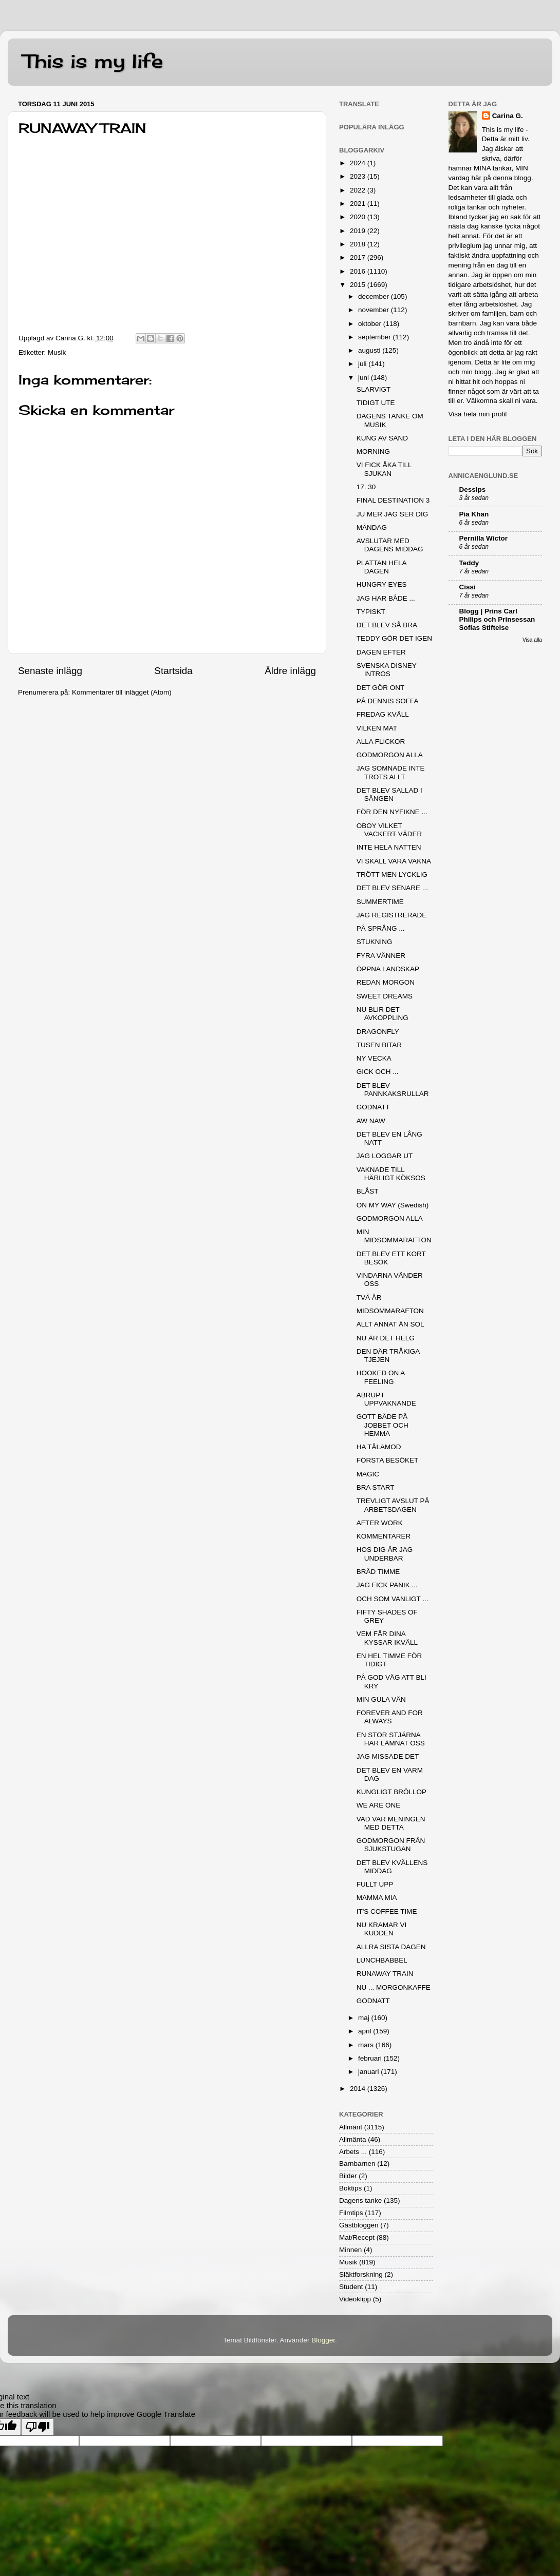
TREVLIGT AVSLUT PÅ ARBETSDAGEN (393, 1505)
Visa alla (532, 640)
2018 (358, 244)
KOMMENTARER (384, 1536)
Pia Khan (474, 514)
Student (351, 2287)
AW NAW (371, 1121)
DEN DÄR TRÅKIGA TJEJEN (388, 1355)
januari (369, 2071)
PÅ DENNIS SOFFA (388, 701)
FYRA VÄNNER (381, 955)
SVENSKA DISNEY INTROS (387, 670)
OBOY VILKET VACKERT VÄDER (389, 830)
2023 (358, 176)
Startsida (173, 670)
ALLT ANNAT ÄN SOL (390, 1324)
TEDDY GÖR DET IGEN (394, 638)
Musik (57, 352)
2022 (358, 190)
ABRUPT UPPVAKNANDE (386, 1399)
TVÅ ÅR (369, 1297)
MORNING (373, 451)
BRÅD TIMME (378, 1571)
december (374, 296)
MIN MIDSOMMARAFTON (394, 1236)
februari (371, 2058)
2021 (358, 203)
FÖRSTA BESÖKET (388, 1460)
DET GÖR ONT (381, 687)
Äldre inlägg (290, 670)
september (375, 337)
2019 (358, 231)
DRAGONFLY (378, 1031)
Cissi (467, 587)
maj (364, 2018)
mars (367, 2045)
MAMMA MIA (377, 1897)
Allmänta (352, 2139)
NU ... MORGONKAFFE (394, 1987)
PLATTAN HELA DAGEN (381, 567)
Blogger (323, 2340)
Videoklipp (355, 2299)
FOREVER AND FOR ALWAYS (390, 1717)
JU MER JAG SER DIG (392, 514)
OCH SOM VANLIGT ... (392, 1599)
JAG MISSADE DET (388, 1756)
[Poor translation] (37, 2426)
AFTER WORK (380, 1523)
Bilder (348, 2176)
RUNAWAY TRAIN (385, 1973)
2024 (358, 163)
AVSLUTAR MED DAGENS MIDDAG (390, 545)
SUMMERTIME (380, 902)
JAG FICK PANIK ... (387, 1585)
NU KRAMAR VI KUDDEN (382, 1929)
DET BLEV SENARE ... (392, 888)
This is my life (93, 61)
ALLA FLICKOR (381, 741)
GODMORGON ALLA (390, 755)
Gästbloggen (359, 2225)
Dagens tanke (360, 2200)
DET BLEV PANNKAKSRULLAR (393, 1090)
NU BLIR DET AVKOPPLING (382, 1014)
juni (364, 377)
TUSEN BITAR (379, 1045)
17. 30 (366, 487)
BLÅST (368, 1191)
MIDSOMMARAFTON (390, 1311)
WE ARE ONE (379, 1805)
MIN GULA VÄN (381, 1699)
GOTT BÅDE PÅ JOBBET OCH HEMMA (382, 1425)
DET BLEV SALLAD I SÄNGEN (389, 794)
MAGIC (368, 1474)
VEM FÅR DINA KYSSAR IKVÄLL (387, 1638)
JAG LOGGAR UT (385, 1156)
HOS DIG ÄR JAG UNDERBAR (385, 1554)
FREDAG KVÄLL (383, 714)
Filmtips (351, 2213)
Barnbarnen (357, 2163)
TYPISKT (371, 612)
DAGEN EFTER (381, 652)
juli (363, 364)
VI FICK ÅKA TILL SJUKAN (384, 469)
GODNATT (373, 1107)
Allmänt (350, 2127)
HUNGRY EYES (382, 584)
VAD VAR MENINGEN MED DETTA (391, 1823)
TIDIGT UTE (376, 403)
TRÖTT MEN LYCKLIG (392, 874)
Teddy (469, 563)
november (374, 310)
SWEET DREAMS (385, 996)
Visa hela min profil (478, 414)
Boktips (350, 2188)
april (365, 2031)
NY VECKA (374, 1058)
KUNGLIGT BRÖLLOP (391, 1792)
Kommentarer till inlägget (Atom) (122, 692)
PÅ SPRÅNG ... (381, 928)
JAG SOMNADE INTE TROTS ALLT (391, 772)
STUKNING (375, 942)
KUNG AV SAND (382, 438)
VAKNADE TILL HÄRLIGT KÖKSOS (391, 1174)
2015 (358, 285)
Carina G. (507, 116)
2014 (358, 2088)
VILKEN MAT (377, 728)
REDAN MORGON (386, 982)
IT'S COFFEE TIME (387, 1911)
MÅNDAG (372, 527)
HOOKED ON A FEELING (381, 1377)
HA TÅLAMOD (379, 1447)
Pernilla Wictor (483, 538)
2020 (358, 217)
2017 (358, 257)
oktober (370, 324)
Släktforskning (361, 2274)
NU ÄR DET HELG (386, 1338)
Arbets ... (353, 2152)
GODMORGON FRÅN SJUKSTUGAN (391, 1845)
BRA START (376, 1487)
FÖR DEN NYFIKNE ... (392, 812)
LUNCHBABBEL (382, 1960)
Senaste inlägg (50, 670)
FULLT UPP (375, 1884)
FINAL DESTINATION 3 (393, 500)
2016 (358, 271)
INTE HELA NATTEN (389, 847)
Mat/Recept (357, 2237)
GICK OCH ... (378, 1071)
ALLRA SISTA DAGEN (391, 1947)
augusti (370, 350)
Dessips (472, 489)
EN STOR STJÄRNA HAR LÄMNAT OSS (391, 1739)
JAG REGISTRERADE (392, 915)
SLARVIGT (374, 389)
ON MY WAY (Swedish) (393, 1205)
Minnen (350, 2250)
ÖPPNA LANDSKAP (388, 969)
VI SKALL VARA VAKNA (394, 861)
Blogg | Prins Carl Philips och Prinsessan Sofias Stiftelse (497, 619)
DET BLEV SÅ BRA (387, 625)
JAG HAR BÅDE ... (386, 598)
